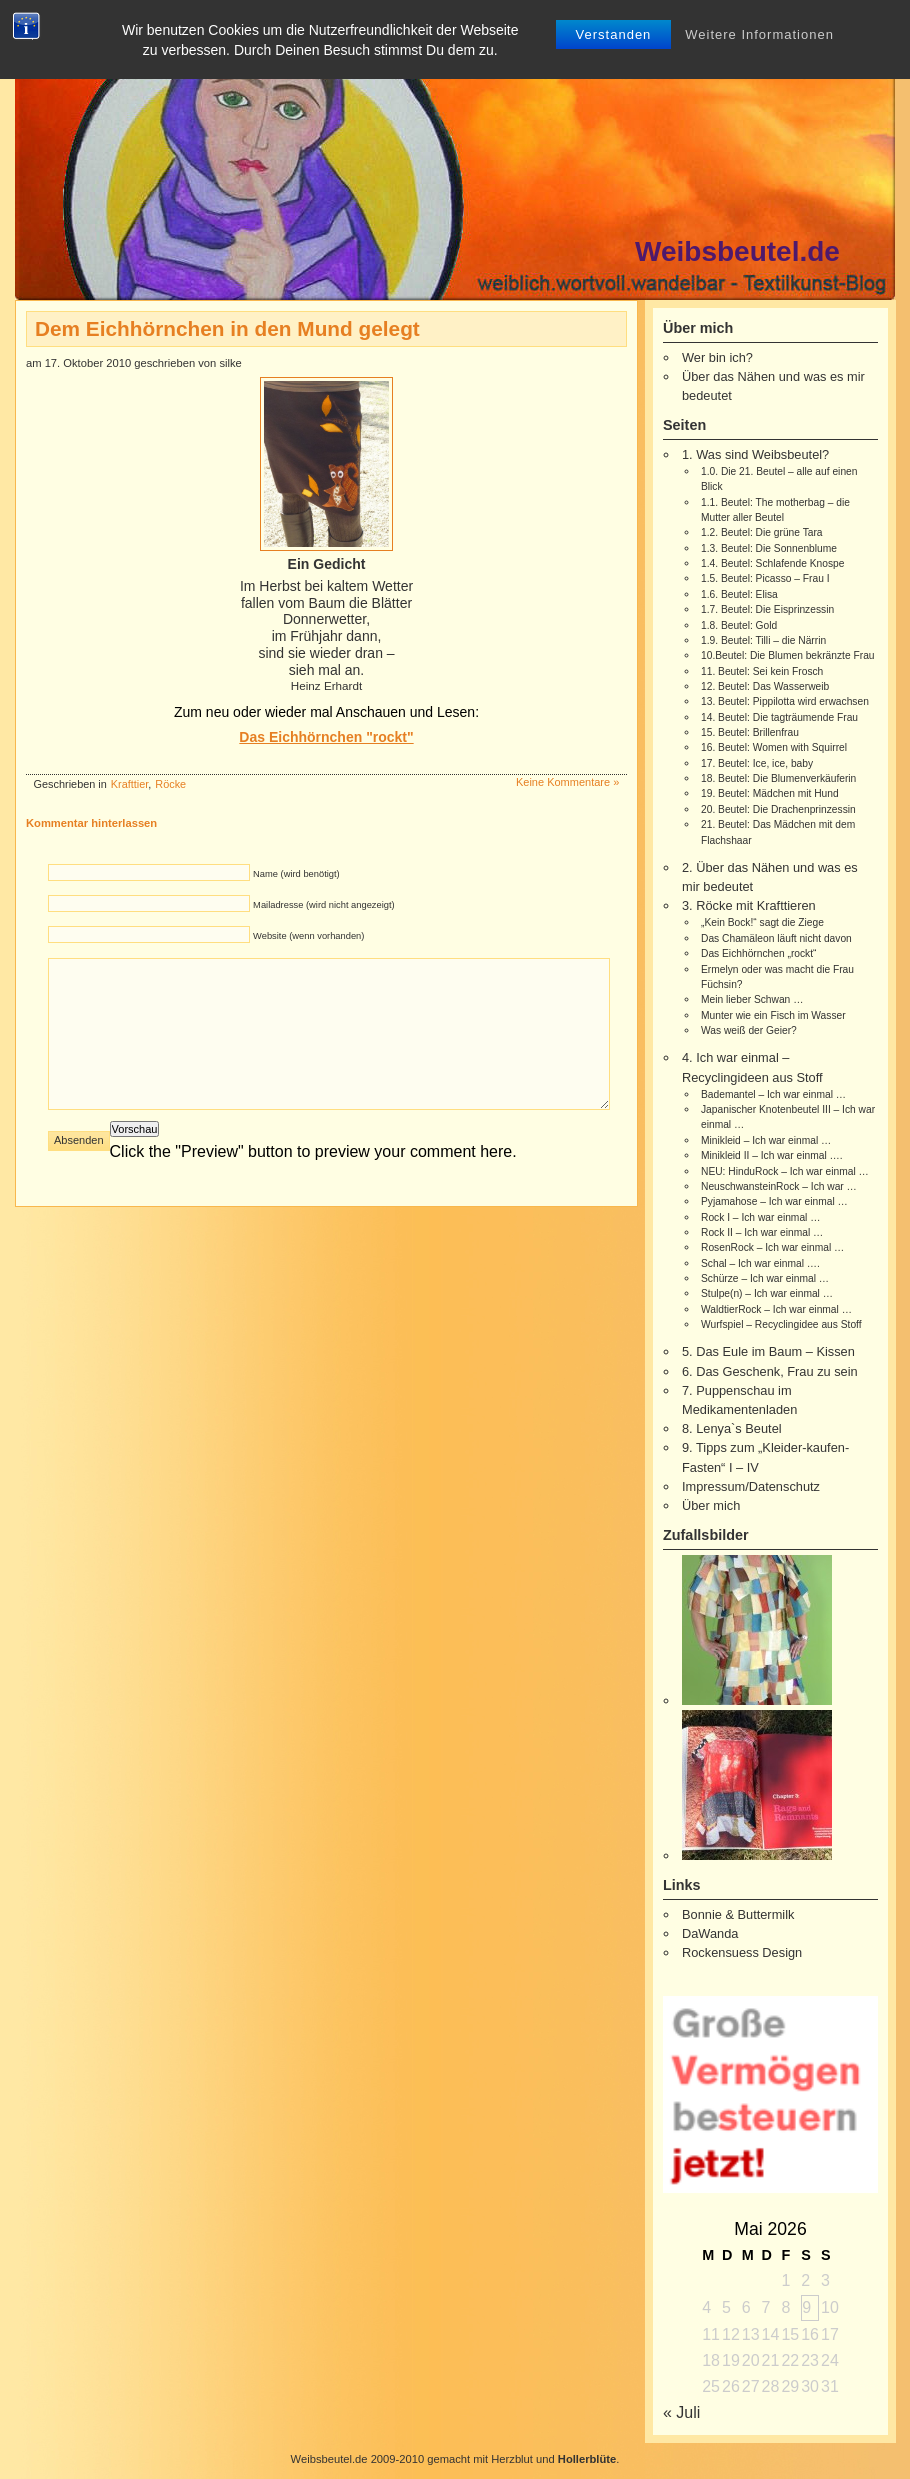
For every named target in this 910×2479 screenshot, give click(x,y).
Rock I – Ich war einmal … (760, 1217)
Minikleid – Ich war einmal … (766, 1140)
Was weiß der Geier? (749, 1030)
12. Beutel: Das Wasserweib (765, 686)
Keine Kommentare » (567, 782)
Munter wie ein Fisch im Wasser (773, 1015)
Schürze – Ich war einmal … (765, 1278)
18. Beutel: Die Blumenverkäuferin (778, 778)
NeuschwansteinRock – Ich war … (779, 1186)
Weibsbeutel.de (737, 251)
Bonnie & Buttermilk (738, 1914)
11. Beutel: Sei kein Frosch (762, 671)
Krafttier (129, 784)
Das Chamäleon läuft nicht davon (776, 938)
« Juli (681, 2412)
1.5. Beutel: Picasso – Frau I (765, 578)
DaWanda (710, 1933)
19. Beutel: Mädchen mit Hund (770, 793)
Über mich (711, 1505)
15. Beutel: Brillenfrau (750, 732)
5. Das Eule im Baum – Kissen (768, 1351)
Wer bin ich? (717, 357)
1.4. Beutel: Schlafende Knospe (772, 563)
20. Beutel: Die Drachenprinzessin (778, 809)
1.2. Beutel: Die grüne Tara (762, 532)
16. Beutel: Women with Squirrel (774, 747)
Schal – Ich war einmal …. (760, 1263)
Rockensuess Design (742, 1952)
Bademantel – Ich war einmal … (773, 1094)
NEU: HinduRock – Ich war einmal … (785, 1171)
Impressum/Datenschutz (751, 1486)
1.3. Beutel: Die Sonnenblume (769, 548)
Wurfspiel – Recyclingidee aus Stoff (781, 1324)
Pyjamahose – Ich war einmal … (774, 1201)
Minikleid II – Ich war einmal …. (772, 1155)
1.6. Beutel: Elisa (739, 594)
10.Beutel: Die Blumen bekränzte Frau (788, 655)
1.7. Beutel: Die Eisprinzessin (767, 609)
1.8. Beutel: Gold (739, 625)
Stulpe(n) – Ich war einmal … (767, 1293)
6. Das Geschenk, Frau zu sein (770, 1371)
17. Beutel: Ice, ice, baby (757, 763)
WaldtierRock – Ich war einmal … (776, 1309)
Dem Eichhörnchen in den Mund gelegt (227, 328)
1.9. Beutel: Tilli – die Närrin (763, 640)
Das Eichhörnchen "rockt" (326, 737)
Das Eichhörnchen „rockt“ (758, 953)
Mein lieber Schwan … (752, 999)
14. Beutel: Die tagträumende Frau (779, 717)
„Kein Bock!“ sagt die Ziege (762, 922)
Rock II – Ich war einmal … (762, 1232)
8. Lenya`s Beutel (732, 1428)
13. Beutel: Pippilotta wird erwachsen (785, 701)
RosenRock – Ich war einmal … (772, 1247)
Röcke (170, 784)
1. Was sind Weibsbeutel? (755, 454)
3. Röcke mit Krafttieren (749, 905)
